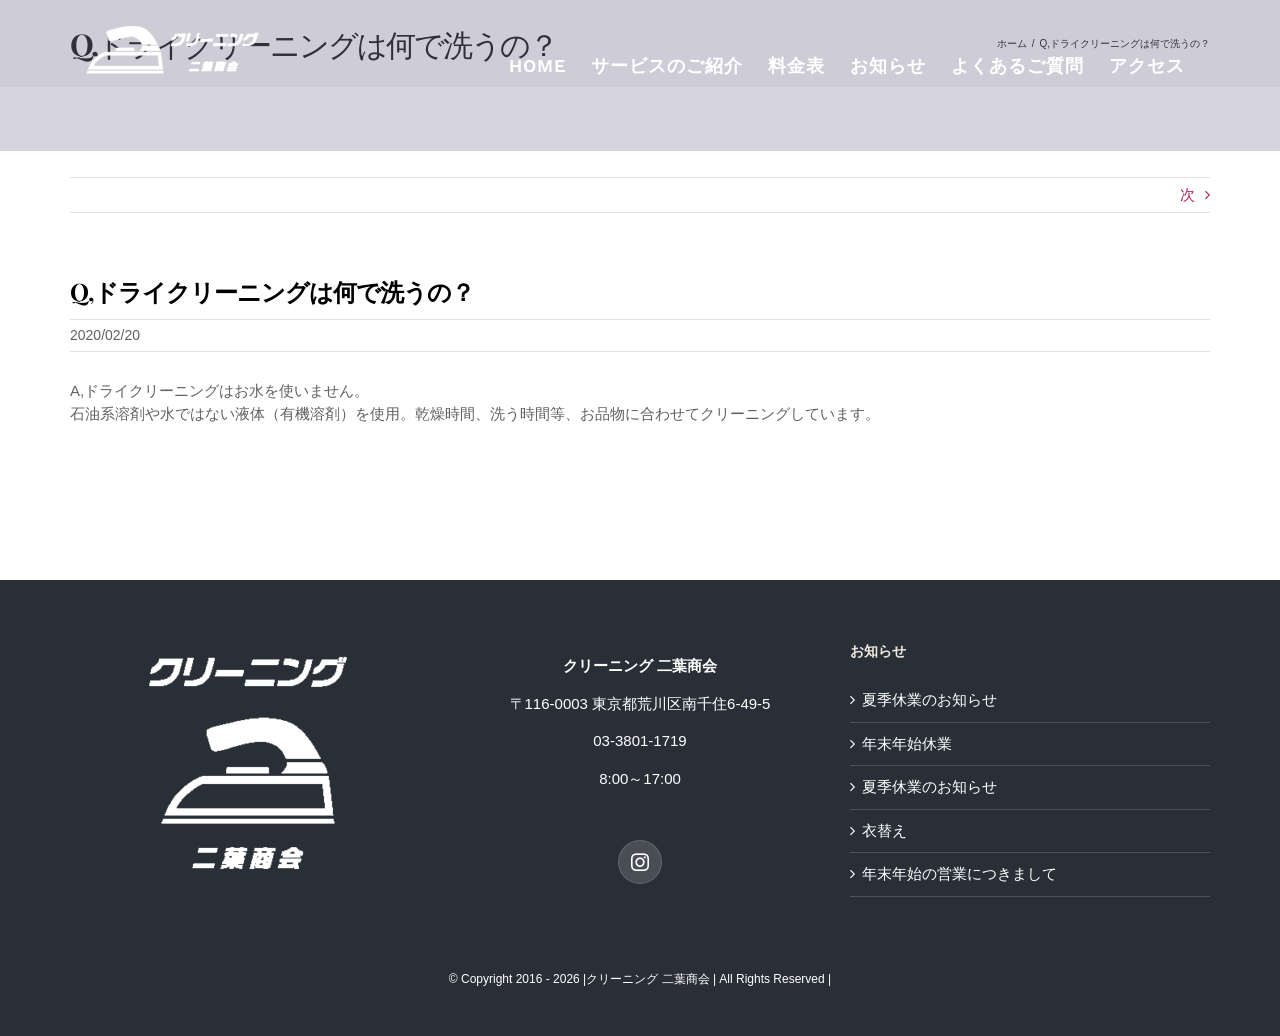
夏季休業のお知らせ (929, 699)
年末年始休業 (907, 743)
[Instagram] (640, 862)
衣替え (884, 830)
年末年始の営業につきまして (959, 873)
